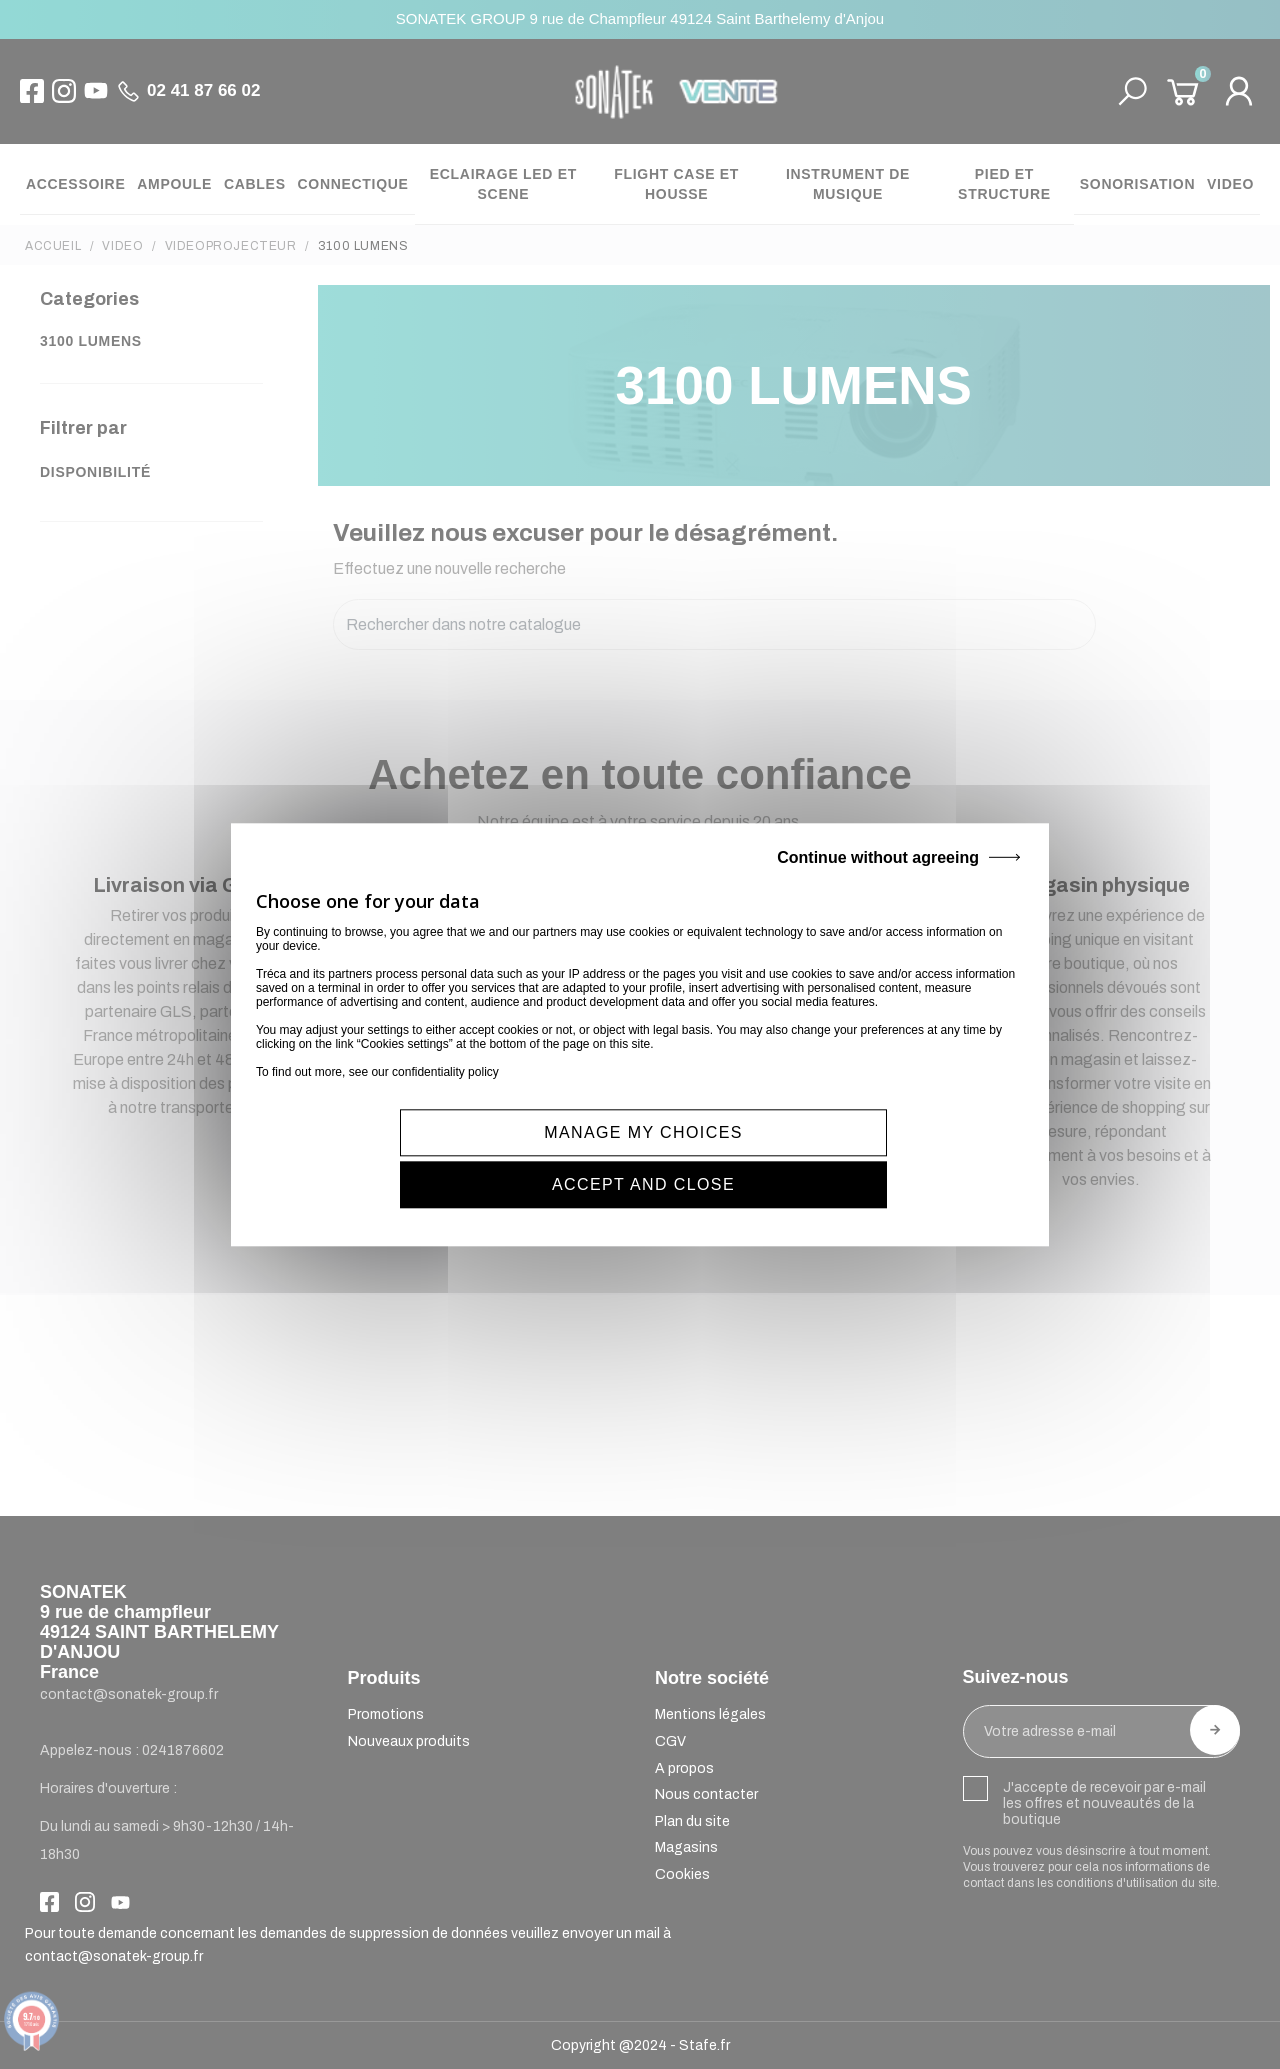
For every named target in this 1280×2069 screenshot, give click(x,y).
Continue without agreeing (878, 883)
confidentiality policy (445, 1098)
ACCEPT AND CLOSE (836, 1158)
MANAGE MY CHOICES (451, 1158)
